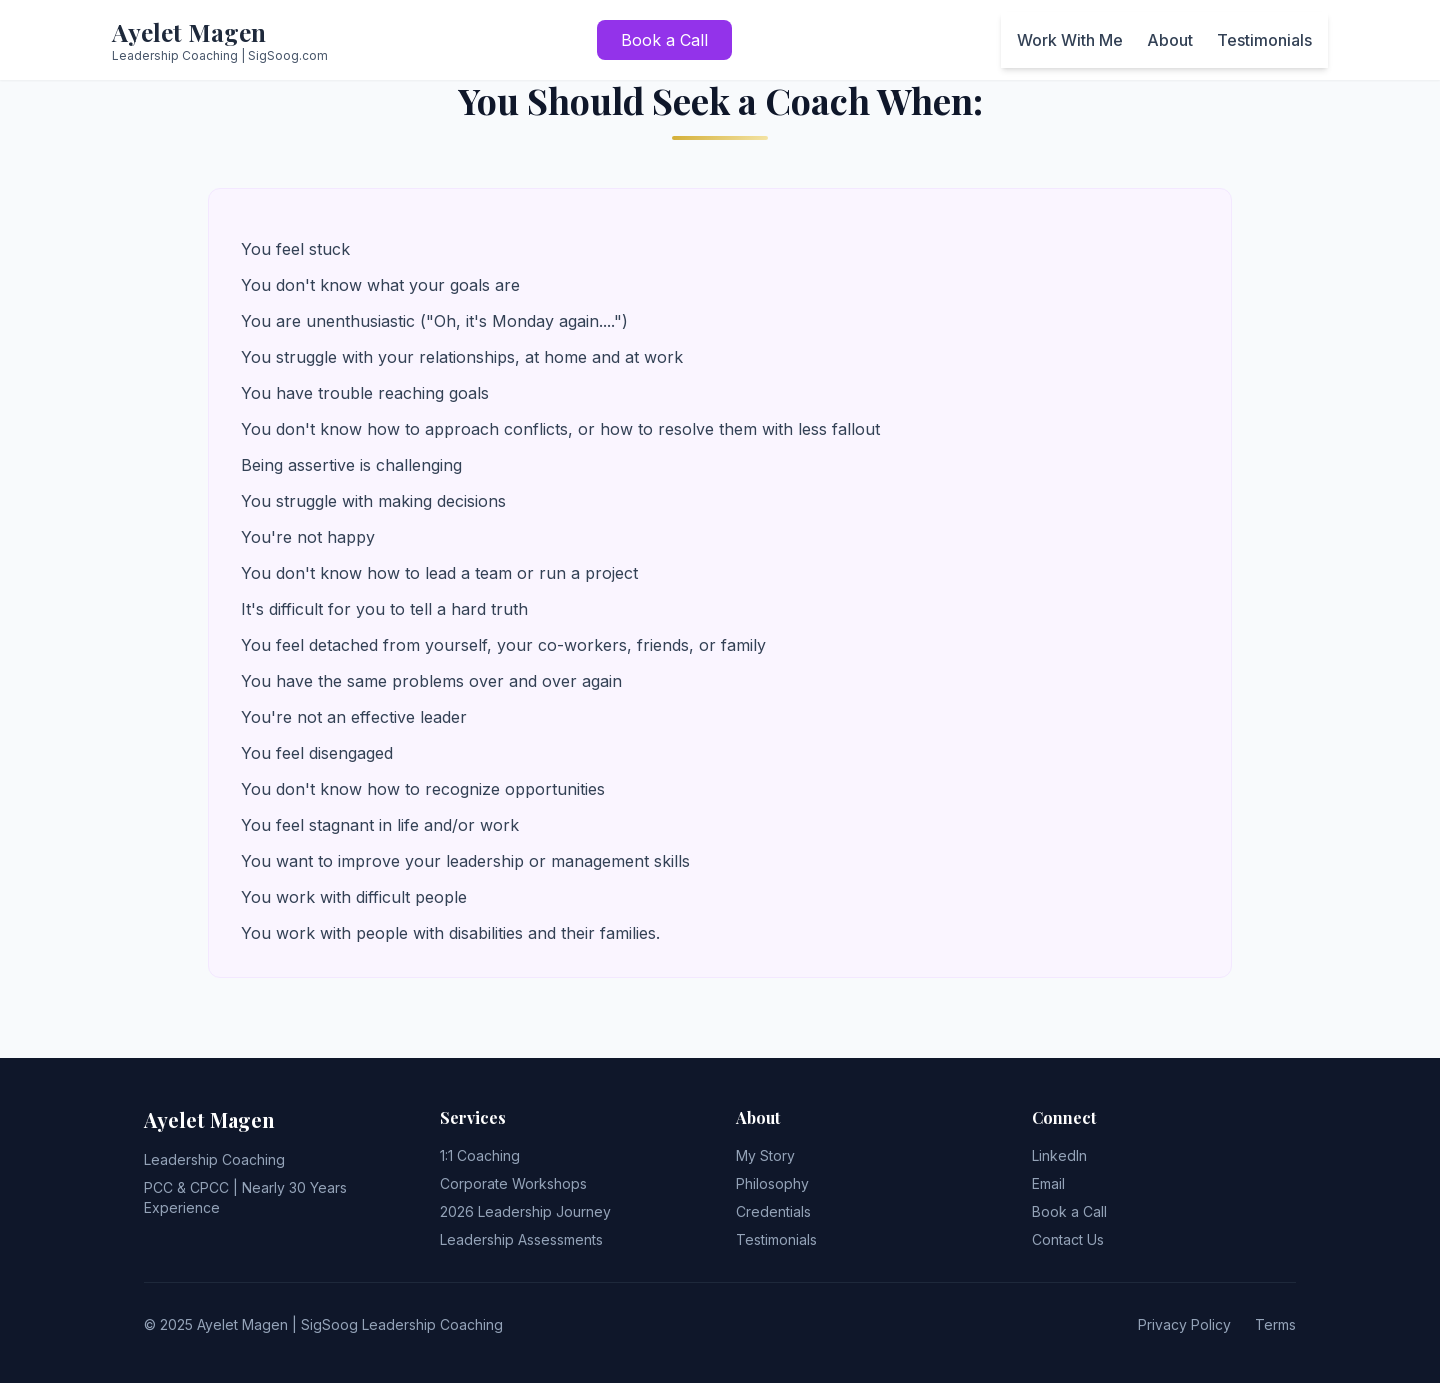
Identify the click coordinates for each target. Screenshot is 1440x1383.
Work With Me (1070, 40)
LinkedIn (1059, 1155)
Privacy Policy (1184, 1324)
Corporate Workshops (513, 1183)
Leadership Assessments (521, 1239)
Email (1048, 1183)
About (1170, 40)
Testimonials (1264, 40)
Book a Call (664, 40)
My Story (765, 1155)
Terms (1275, 1324)
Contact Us (1068, 1239)
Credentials (773, 1211)
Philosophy (772, 1183)
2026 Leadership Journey (525, 1211)
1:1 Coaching (480, 1155)
